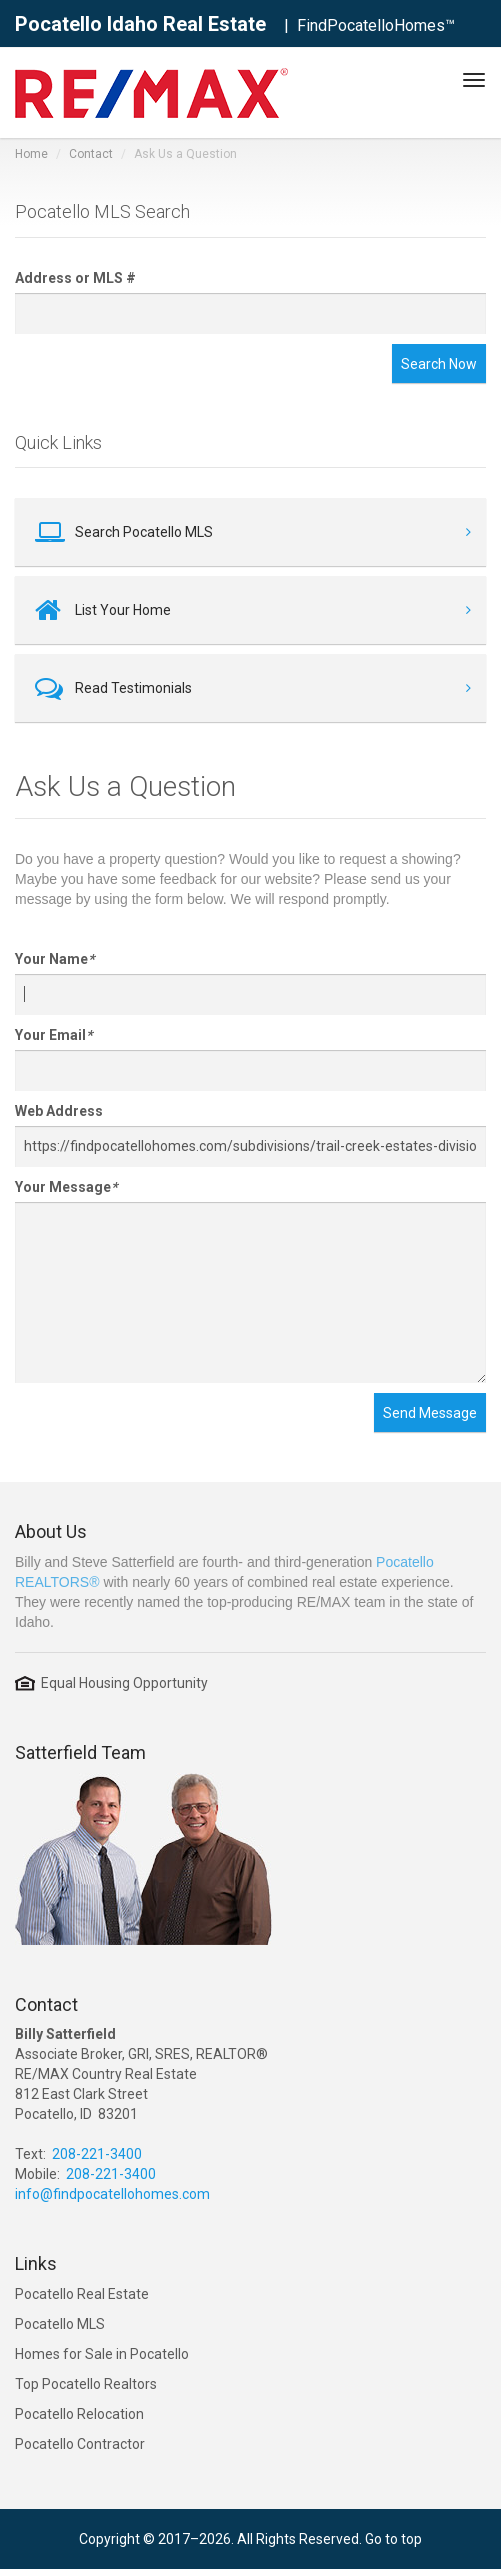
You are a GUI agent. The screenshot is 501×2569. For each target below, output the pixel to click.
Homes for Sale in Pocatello (102, 2354)
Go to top (393, 2539)
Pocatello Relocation (79, 2414)
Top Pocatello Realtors (86, 2384)
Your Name (54, 959)
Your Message (66, 1187)
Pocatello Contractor (80, 2444)
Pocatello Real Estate (82, 2294)
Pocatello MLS (60, 2324)
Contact (91, 154)
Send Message (430, 1413)
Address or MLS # (75, 278)
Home (31, 154)
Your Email (53, 1035)
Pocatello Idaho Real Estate (140, 24)
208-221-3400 (97, 2154)
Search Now (439, 364)
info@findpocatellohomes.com (112, 2194)
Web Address (59, 1111)
